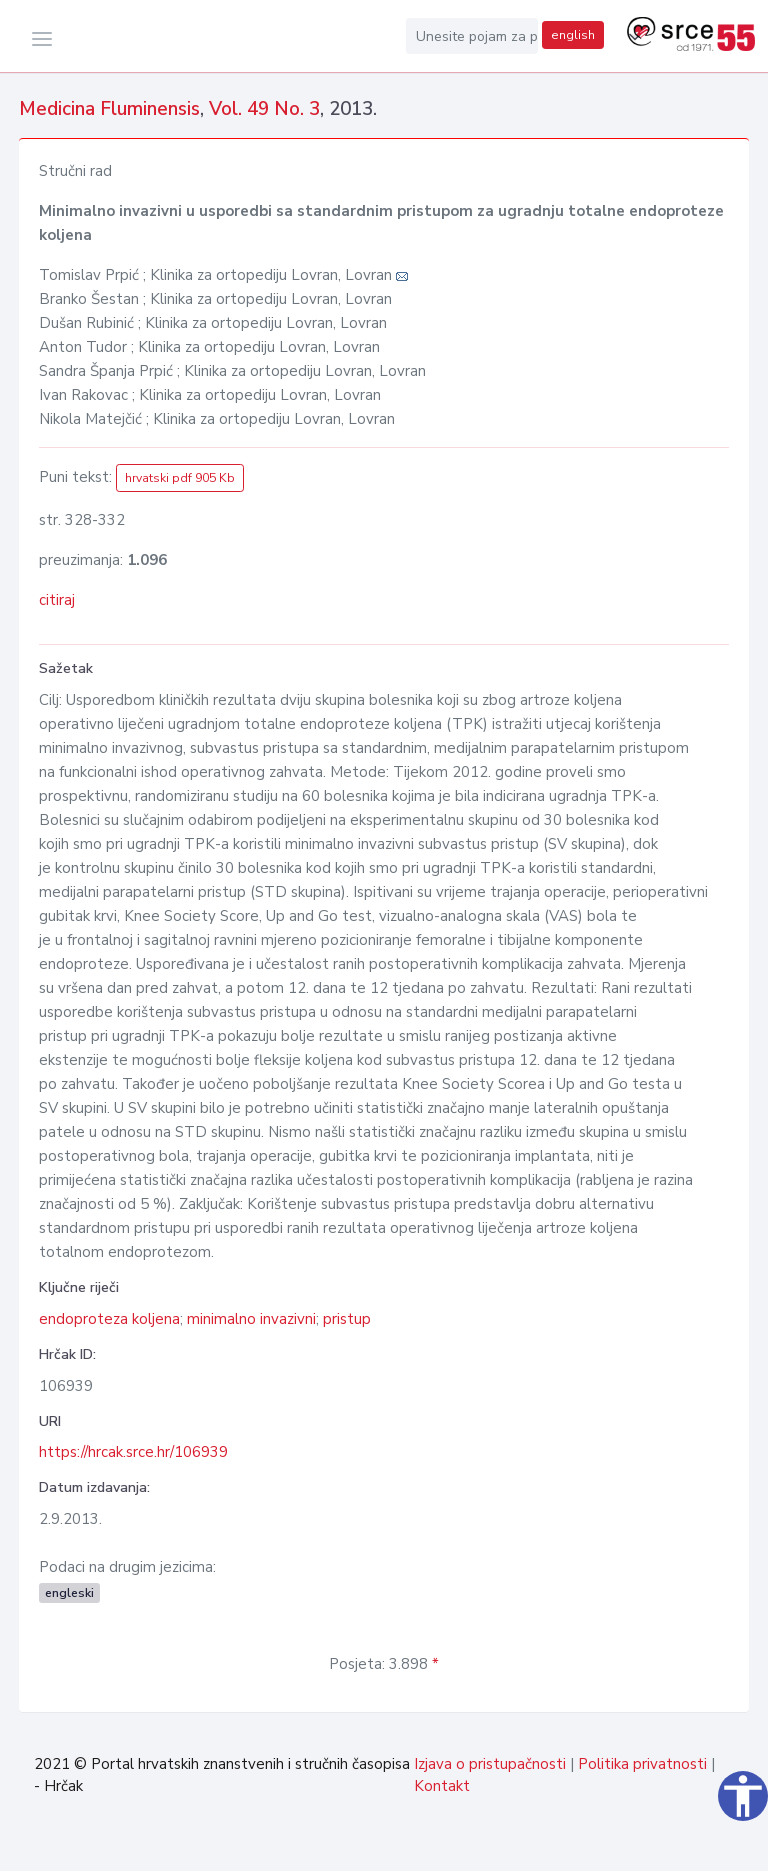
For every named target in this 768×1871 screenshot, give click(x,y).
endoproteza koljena (109, 1319)
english (573, 35)
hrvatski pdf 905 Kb (180, 478)
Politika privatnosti (642, 1764)
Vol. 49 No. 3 (264, 109)
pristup (347, 1319)
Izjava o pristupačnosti (490, 1764)
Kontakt (442, 1786)
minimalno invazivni (251, 1319)
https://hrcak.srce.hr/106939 (133, 1452)
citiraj (57, 600)
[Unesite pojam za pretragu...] (472, 36)
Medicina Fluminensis (109, 109)
